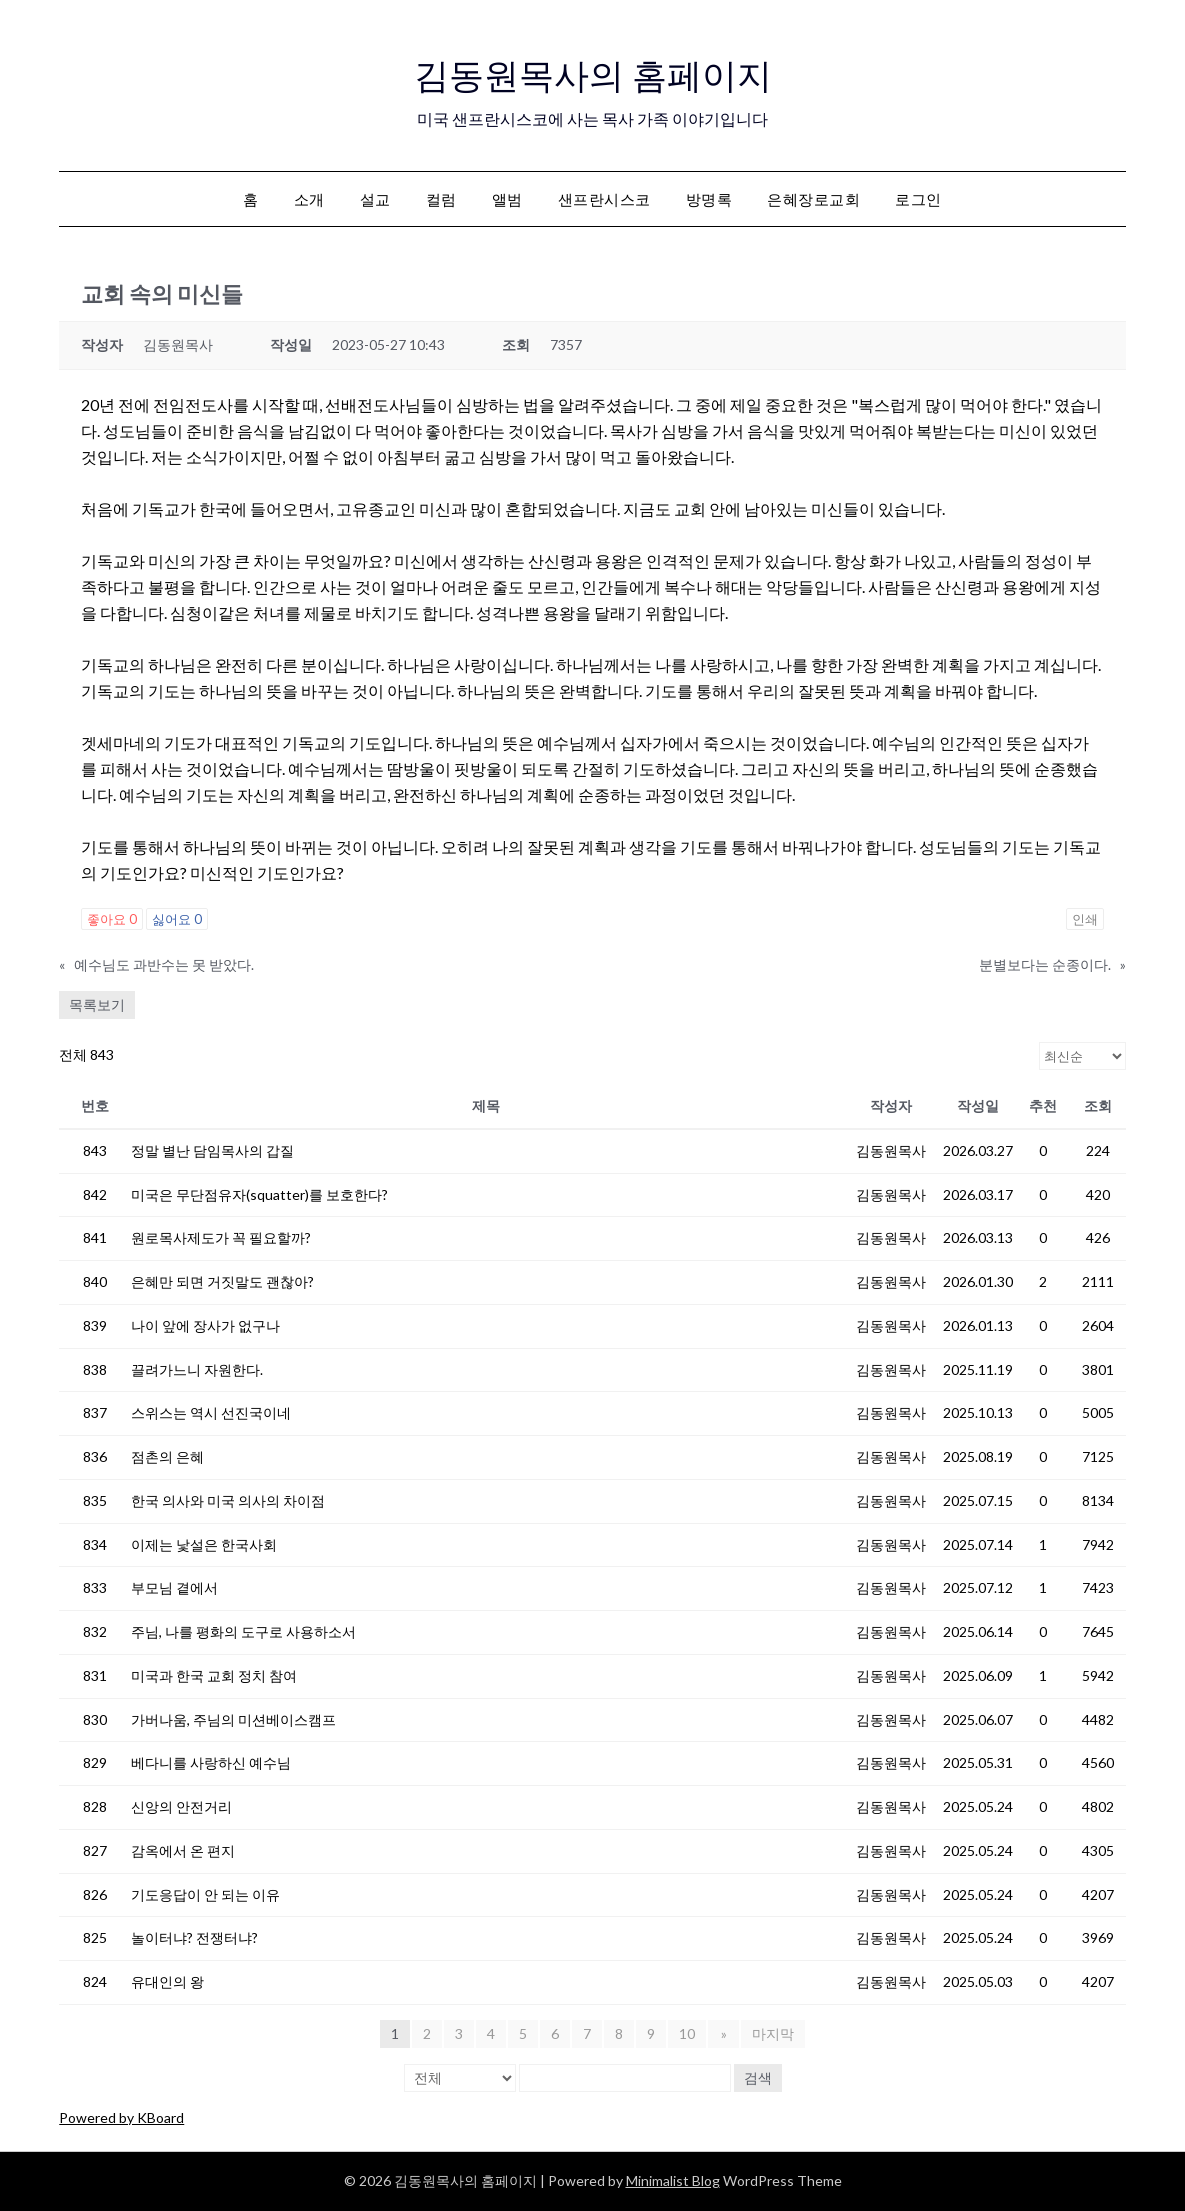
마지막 (772, 2033)
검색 (758, 2077)
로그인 (918, 199)
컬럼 (441, 199)
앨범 (507, 199)
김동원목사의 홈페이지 (592, 71)
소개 (309, 199)
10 (689, 2033)
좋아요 (112, 919)
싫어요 (177, 919)
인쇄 (1085, 919)
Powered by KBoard (121, 2117)
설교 (375, 199)
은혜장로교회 (813, 199)
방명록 (709, 199)
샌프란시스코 (604, 199)
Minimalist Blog (673, 2180)
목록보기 (97, 1004)
